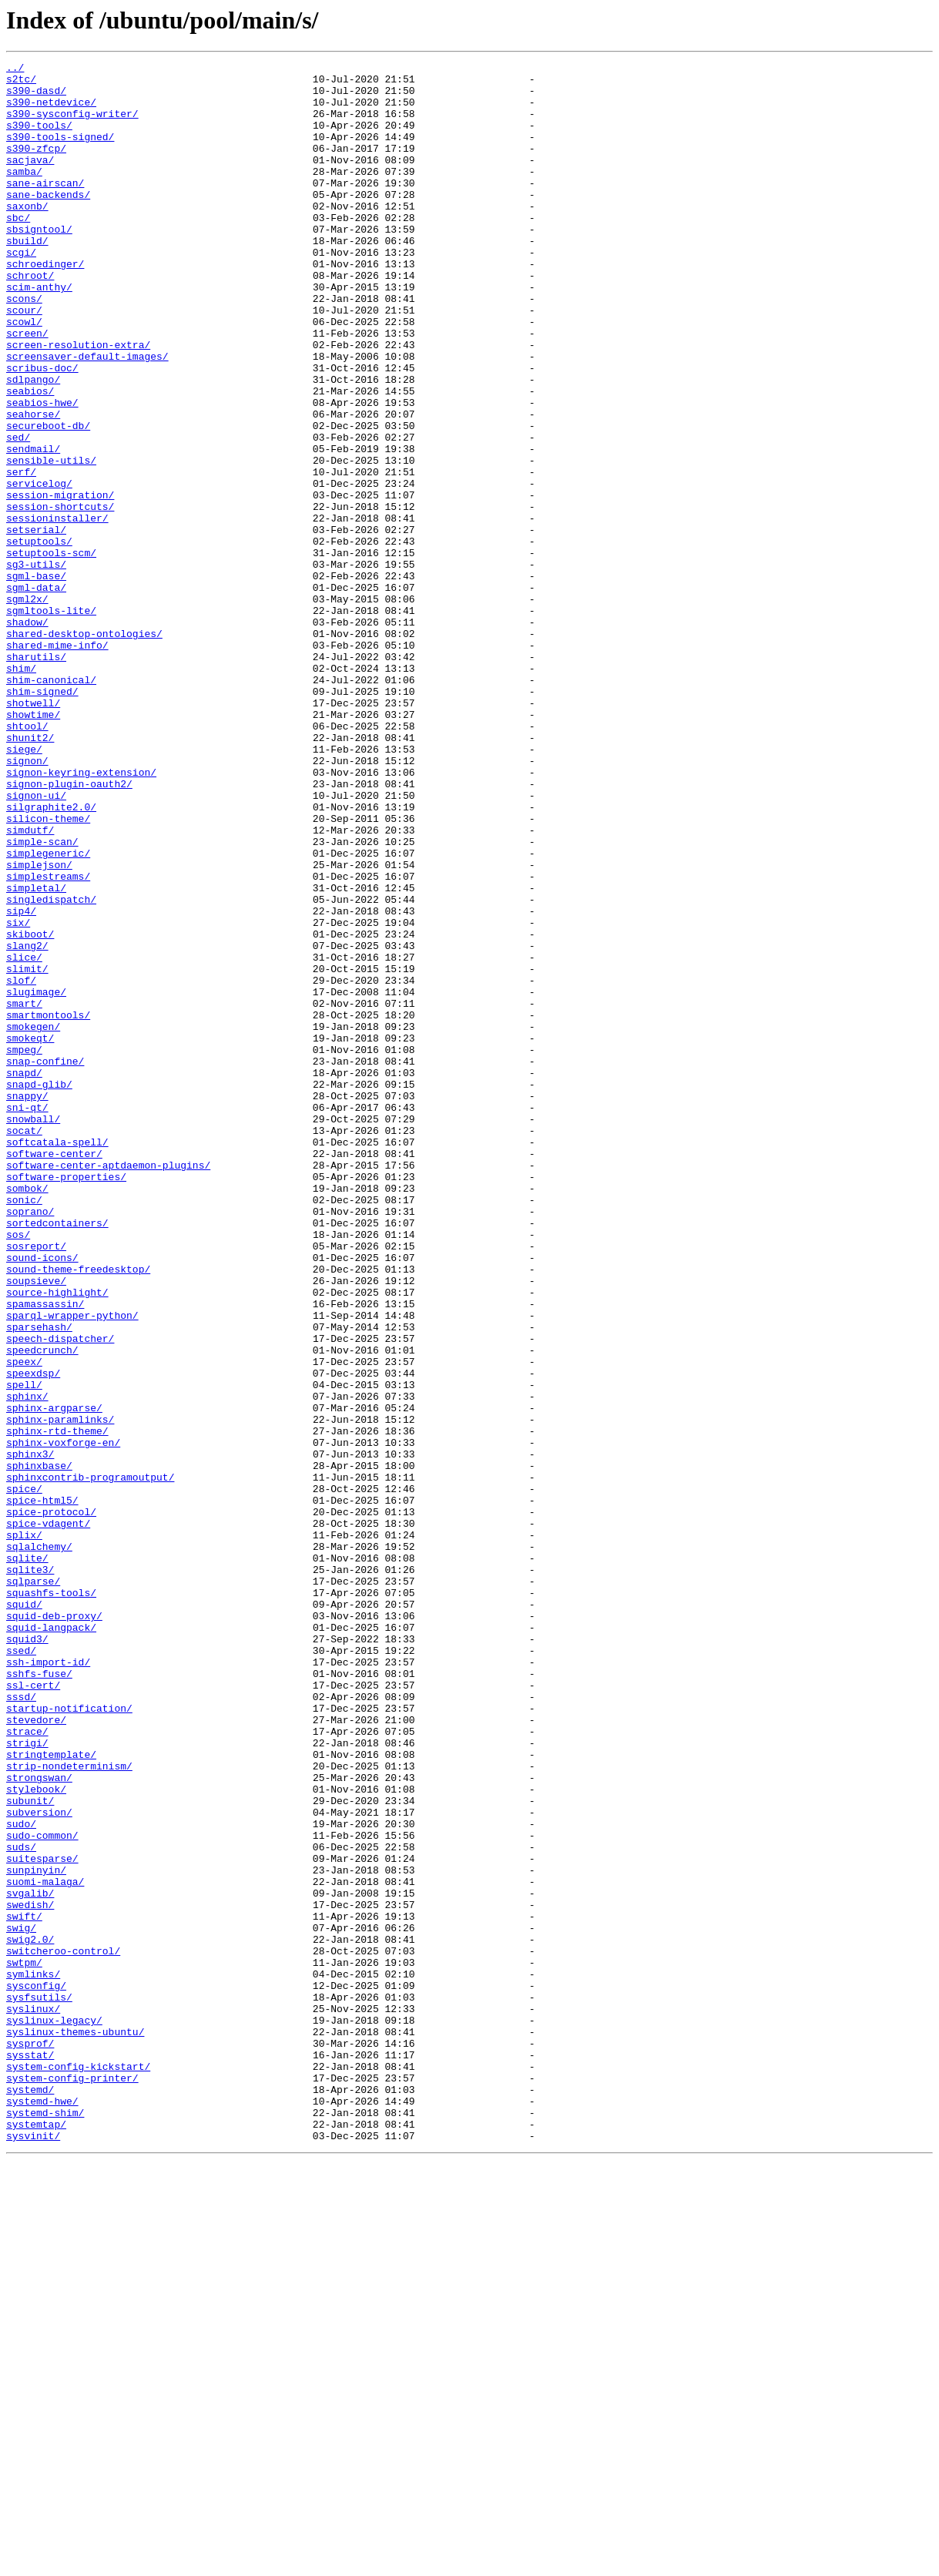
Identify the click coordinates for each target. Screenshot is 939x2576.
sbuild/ (27, 277)
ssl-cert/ (33, 2011)
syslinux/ (33, 2399)
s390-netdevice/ (51, 111)
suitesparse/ (42, 2218)
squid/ (24, 1913)
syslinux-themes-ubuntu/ (75, 2426)
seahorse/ (33, 485)
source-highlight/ (57, 1539)
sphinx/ (27, 1664)
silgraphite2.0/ (51, 957)
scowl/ (24, 374)
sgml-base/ (36, 679)
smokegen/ (33, 1220)
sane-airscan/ (45, 208)
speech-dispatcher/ (60, 1595)
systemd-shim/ (45, 2524)
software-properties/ (66, 1400)
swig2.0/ (30, 2316)
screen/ (27, 388)
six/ (18, 1095)
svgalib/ (30, 2260)
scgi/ (21, 291)
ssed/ (21, 1969)
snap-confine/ (45, 1262)
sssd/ (21, 2024)
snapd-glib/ (39, 1289)
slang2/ (27, 1123)
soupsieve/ (36, 1525)
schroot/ (30, 319)
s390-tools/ (39, 139)
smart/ (24, 1192)
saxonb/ (27, 236)
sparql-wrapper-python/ (72, 1567)
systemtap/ (36, 2537)
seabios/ (30, 458)
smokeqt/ (30, 1234)
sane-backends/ (48, 222)
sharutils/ (36, 776)
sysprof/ (30, 2440)
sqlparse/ (33, 1886)
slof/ (21, 1165)
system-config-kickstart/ (78, 2468)
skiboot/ (30, 1109)
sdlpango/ (33, 444)
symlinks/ (33, 2357)
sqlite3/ (30, 1872)
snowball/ (33, 1331)
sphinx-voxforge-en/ (63, 1719)
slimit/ (27, 1151)
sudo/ (21, 2177)
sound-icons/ (42, 1497)
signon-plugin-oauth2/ (69, 929)
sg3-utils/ (36, 666)
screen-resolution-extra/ (78, 402)
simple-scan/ (42, 998)
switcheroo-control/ (63, 2329)
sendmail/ (33, 527)
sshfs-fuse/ (39, 1997)
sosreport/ (36, 1484)
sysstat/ (30, 2454)
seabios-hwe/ (42, 471)
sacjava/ (30, 180)
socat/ (24, 1345)
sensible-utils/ (51, 541)
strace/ (27, 2066)
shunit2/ (30, 873)
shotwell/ (33, 832)
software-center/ (54, 1373)
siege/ (24, 887)
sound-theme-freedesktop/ (78, 1511)
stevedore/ (36, 2052)
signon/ (27, 901)
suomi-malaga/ (45, 2246)
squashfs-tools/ (51, 1900)
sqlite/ (27, 1858)
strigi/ (27, 2080)
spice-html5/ (42, 1789)
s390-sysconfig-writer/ (72, 125)
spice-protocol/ (51, 1803)
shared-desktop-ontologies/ (84, 749)
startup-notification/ (69, 2038)
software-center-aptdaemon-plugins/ (108, 1387)
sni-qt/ (27, 1317)
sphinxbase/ (39, 1747)
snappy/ (27, 1303)
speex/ (24, 1622)
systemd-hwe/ (42, 2510)
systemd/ (30, 2496)
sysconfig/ (36, 2371)
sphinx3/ (30, 1733)
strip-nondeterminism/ (69, 2108)
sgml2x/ (27, 707)
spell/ (24, 1650)
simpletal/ (36, 1054)
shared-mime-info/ (57, 763)
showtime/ (33, 846)
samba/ (24, 194)
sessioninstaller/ (57, 610)
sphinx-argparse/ (54, 1678)
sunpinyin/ (36, 2232)
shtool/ (27, 860)
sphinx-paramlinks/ (60, 1692)
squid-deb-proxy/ (54, 1927)
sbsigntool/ (39, 263)
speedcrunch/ (42, 1608)
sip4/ (21, 1081)
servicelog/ (39, 568)
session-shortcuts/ (60, 596)
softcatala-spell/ (57, 1359)
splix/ (24, 1830)
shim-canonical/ (51, 804)
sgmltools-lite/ (51, 721)
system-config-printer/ (72, 2482)
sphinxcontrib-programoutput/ (90, 1761)
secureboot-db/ (48, 499)
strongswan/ (39, 2121)
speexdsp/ (33, 1636)
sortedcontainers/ (57, 1456)
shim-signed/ (42, 818)
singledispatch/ (51, 1068)
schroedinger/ (45, 305)
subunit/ (30, 2149)
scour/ (24, 360)
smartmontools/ (48, 1206)
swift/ (24, 2288)
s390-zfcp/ (36, 166)
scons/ (24, 347)
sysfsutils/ (39, 2385)
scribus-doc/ (42, 430)
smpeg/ (24, 1248)
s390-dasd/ (36, 97)
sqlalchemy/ (39, 1844)
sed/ (18, 513)
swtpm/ (24, 2343)
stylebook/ (36, 2135)
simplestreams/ (48, 1040)
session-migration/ (60, 582)
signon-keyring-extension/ (81, 915)
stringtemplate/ (51, 2094)
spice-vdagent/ (48, 1816)
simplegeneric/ (48, 1012)
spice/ (24, 1775)
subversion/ (39, 2163)
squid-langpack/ (51, 1941)
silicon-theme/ (48, 971)
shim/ (21, 790)
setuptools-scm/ (51, 652)
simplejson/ (39, 1026)
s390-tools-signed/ (60, 152)
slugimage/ (36, 1179)
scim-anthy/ (39, 333)
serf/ (21, 555)
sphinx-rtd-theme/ (57, 1705)
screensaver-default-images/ (87, 416)
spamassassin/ (45, 1553)
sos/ (18, 1470)
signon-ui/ (36, 943)
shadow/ (27, 735)
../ (15, 69)
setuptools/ (39, 638)
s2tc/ (21, 83)
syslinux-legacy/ (54, 2413)
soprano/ (30, 1442)
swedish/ (30, 2274)
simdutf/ (30, 984)
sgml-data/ (36, 693)
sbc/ (18, 250)
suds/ (21, 2205)
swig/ (21, 2302)
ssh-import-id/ (48, 1983)
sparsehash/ (39, 1581)
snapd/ (24, 1276)
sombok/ (27, 1414)
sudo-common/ (42, 2191)
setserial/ (36, 624)
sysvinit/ (33, 2551)
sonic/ (24, 1428)
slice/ (24, 1137)
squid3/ (27, 1955)
